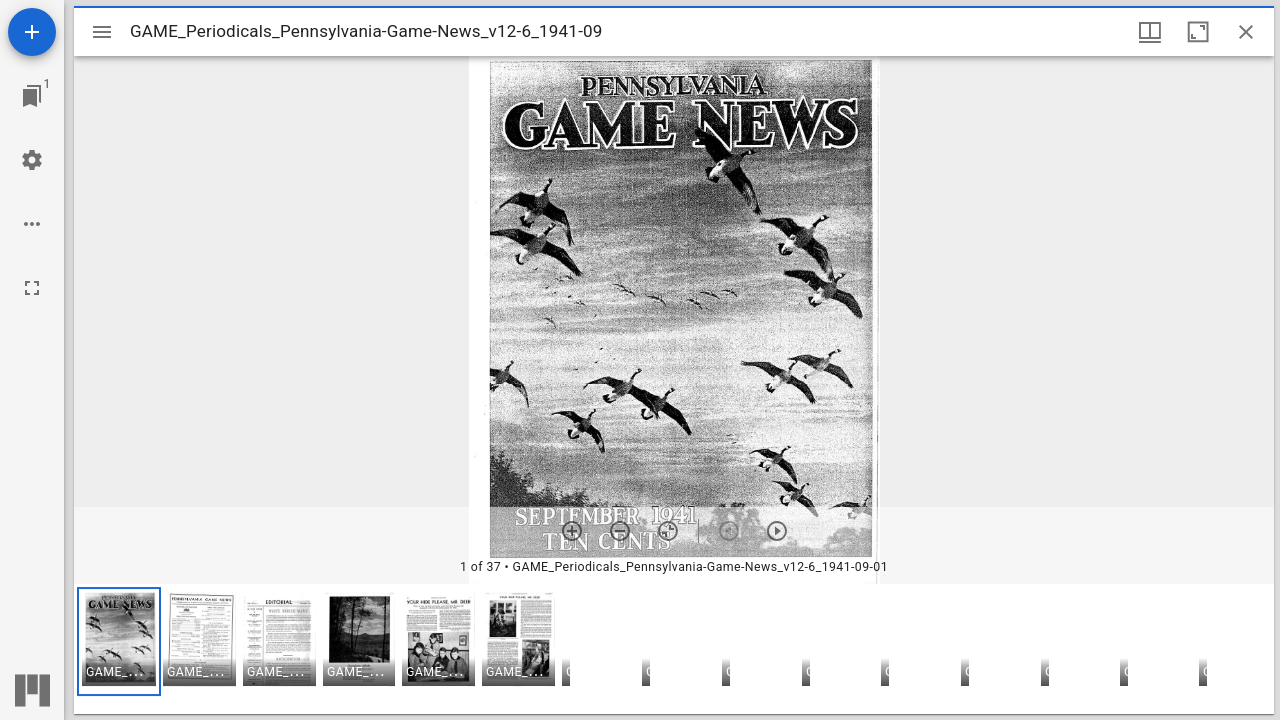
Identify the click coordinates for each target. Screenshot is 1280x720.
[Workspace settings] (32, 160)
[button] (119, 641)
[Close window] (1246, 32)
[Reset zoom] (668, 531)
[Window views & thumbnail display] (1150, 32)
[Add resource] (32, 32)
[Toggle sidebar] (102, 32)
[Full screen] (32, 288)
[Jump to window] (32, 96)
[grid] (674, 649)
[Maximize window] (1198, 32)
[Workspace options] (32, 224)
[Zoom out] (620, 531)
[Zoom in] (572, 531)
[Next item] (777, 531)
